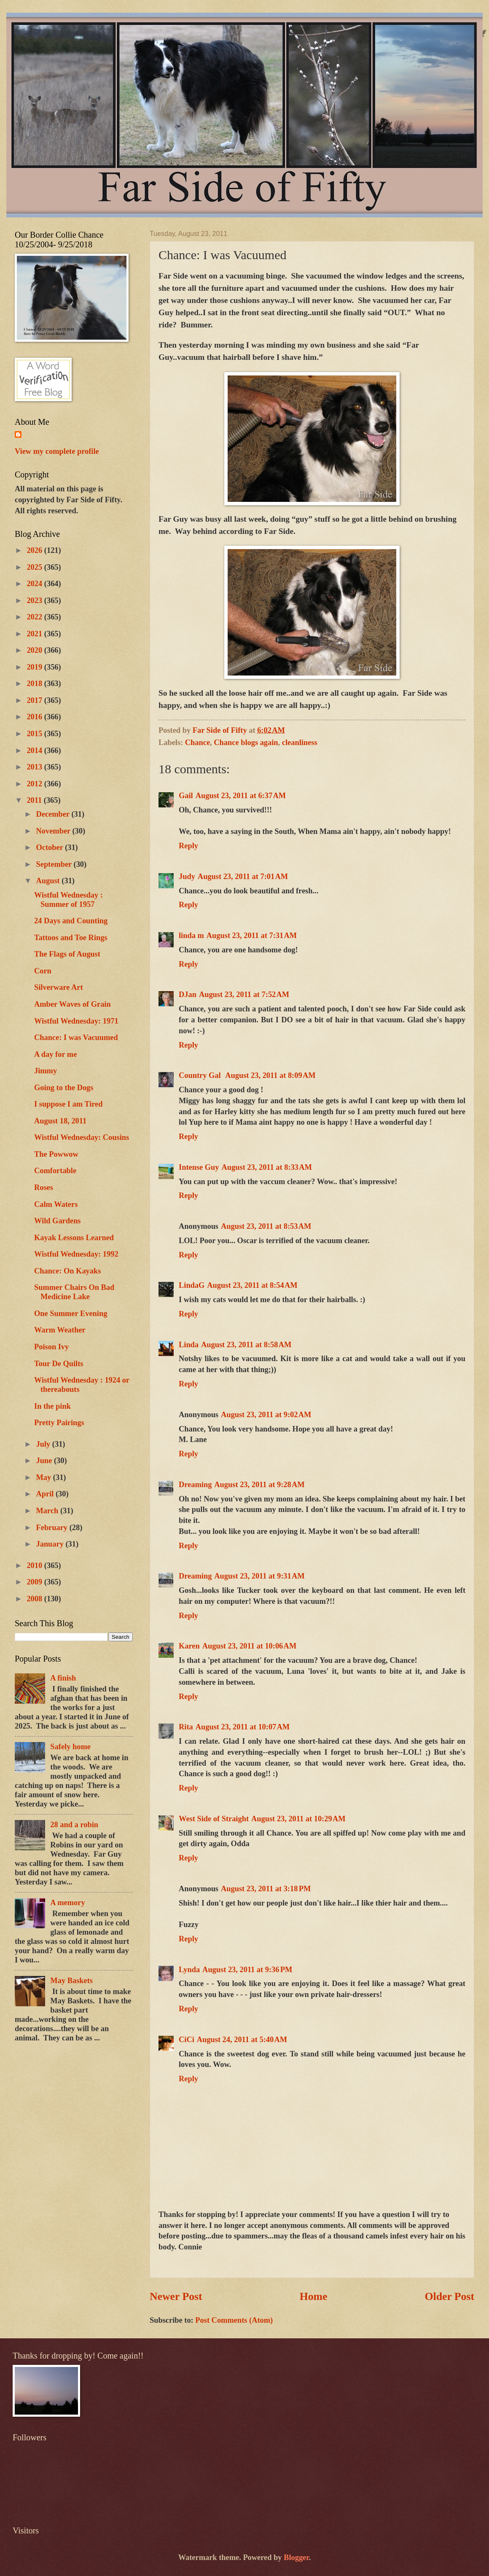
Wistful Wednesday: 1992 (76, 1254)
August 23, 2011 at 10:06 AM (249, 1646)
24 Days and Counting (70, 921)
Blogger (296, 2557)
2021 (35, 634)
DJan (187, 994)
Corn (42, 971)
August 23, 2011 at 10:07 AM (243, 1727)
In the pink (52, 1406)
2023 (35, 600)
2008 (35, 1599)
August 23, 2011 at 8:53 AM (266, 1226)
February (53, 1527)
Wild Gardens (57, 1221)
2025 (35, 567)
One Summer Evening (70, 1313)
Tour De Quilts (58, 1363)
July (44, 1444)
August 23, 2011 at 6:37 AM (241, 795)
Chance (197, 742)
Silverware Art (58, 987)
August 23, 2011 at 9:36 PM (247, 1969)
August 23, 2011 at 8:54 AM (252, 1285)
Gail (186, 795)
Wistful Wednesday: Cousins (81, 1137)
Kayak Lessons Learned (74, 1237)
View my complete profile (57, 451)
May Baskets (71, 1980)
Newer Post (176, 2296)
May (44, 1477)
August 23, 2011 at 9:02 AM (266, 1414)
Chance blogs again (246, 742)
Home (314, 2296)
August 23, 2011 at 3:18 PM (266, 1888)
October (50, 847)
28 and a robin (74, 1824)
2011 (35, 800)
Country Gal (201, 1075)
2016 (35, 717)
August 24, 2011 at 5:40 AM (242, 2039)
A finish (63, 1678)
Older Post (449, 2296)
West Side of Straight (214, 1819)
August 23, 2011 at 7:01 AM (243, 876)
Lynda (189, 1969)
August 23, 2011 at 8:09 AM (270, 1075)
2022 (35, 617)
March (48, 1510)
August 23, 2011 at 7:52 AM (244, 994)
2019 (35, 667)
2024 (35, 583)
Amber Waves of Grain (72, 1004)
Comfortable (55, 1170)
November (54, 831)
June (45, 1460)
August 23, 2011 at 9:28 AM (259, 1484)
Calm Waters (56, 1204)
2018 (35, 683)
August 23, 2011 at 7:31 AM (252, 935)
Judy (187, 876)
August (49, 881)
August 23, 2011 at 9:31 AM (259, 1576)
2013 (35, 767)
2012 (35, 784)
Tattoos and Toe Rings (70, 937)
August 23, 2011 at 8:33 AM (267, 1167)
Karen (189, 1646)
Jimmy (45, 1071)
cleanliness (299, 742)
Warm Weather (60, 1330)
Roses (43, 1187)
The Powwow (56, 1154)
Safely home (70, 1746)
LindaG (191, 1285)
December (54, 814)
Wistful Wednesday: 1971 (76, 1021)
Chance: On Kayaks (67, 1271)
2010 (35, 1565)
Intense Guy (199, 1167)
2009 (35, 1582)
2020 (35, 650)
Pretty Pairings (59, 1422)
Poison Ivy (51, 1347)
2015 (35, 733)
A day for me (55, 1054)
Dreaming (195, 1484)
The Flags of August (67, 954)
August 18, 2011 (60, 1121)
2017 (35, 700)
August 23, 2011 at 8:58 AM (246, 1344)
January (51, 1544)
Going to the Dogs (64, 1087)
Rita (186, 1727)
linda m (191, 935)
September (55, 864)
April (46, 1494)
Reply (188, 846)
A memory (67, 1902)
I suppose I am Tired (68, 1104)
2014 (35, 750)
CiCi (186, 2039)
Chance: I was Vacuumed (76, 1037)
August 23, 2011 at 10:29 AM (298, 1819)
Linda (189, 1344)
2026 (35, 550)
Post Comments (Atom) (234, 2320)
